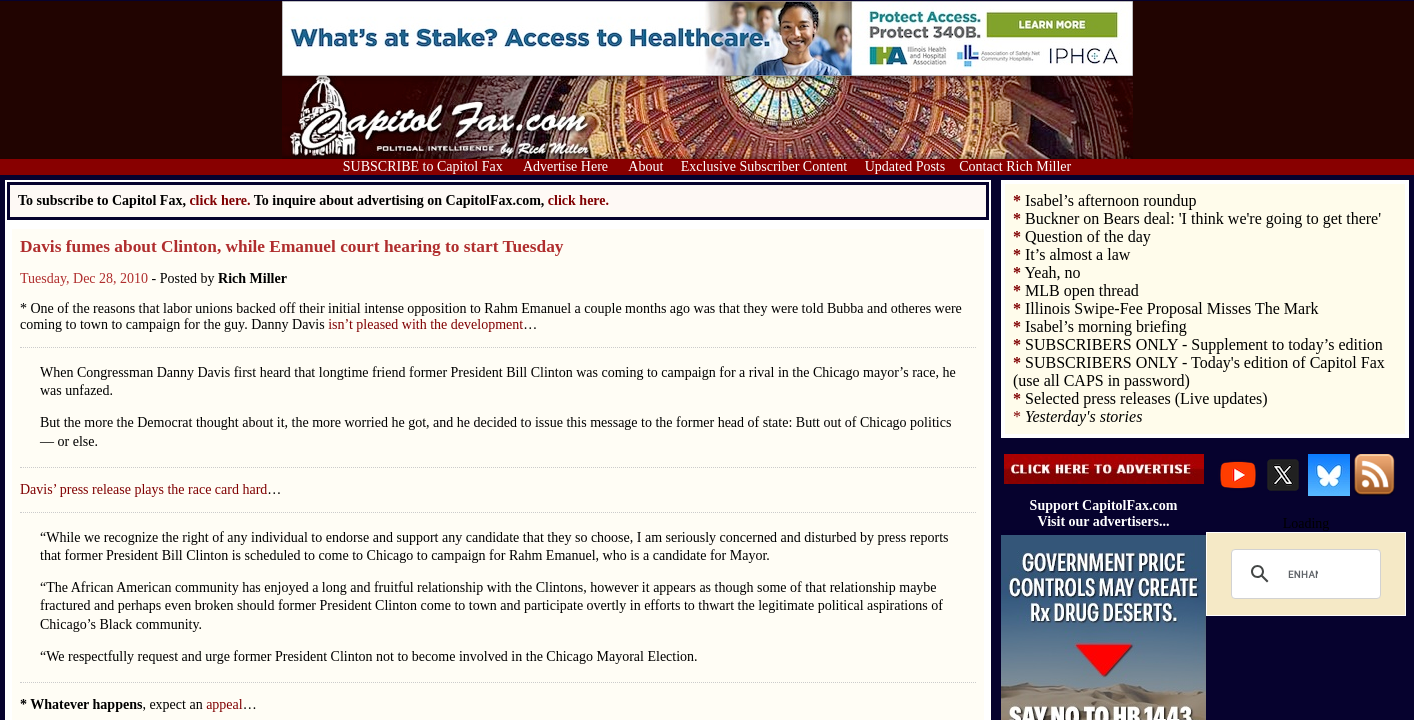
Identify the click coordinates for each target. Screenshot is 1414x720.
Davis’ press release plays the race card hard (143, 489)
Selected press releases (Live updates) (1146, 398)
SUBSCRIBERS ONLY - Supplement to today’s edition (1204, 344)
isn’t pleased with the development (425, 324)
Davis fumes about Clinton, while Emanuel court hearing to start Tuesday (291, 246)
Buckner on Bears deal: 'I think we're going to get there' (1203, 218)
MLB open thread (1082, 290)
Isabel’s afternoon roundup (1111, 200)
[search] (1303, 574)
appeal (224, 704)
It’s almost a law (1077, 254)
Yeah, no (1052, 272)
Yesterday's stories (1083, 416)
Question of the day (1088, 236)
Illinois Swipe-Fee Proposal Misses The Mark (1171, 308)
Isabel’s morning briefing (1106, 326)
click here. (578, 200)
